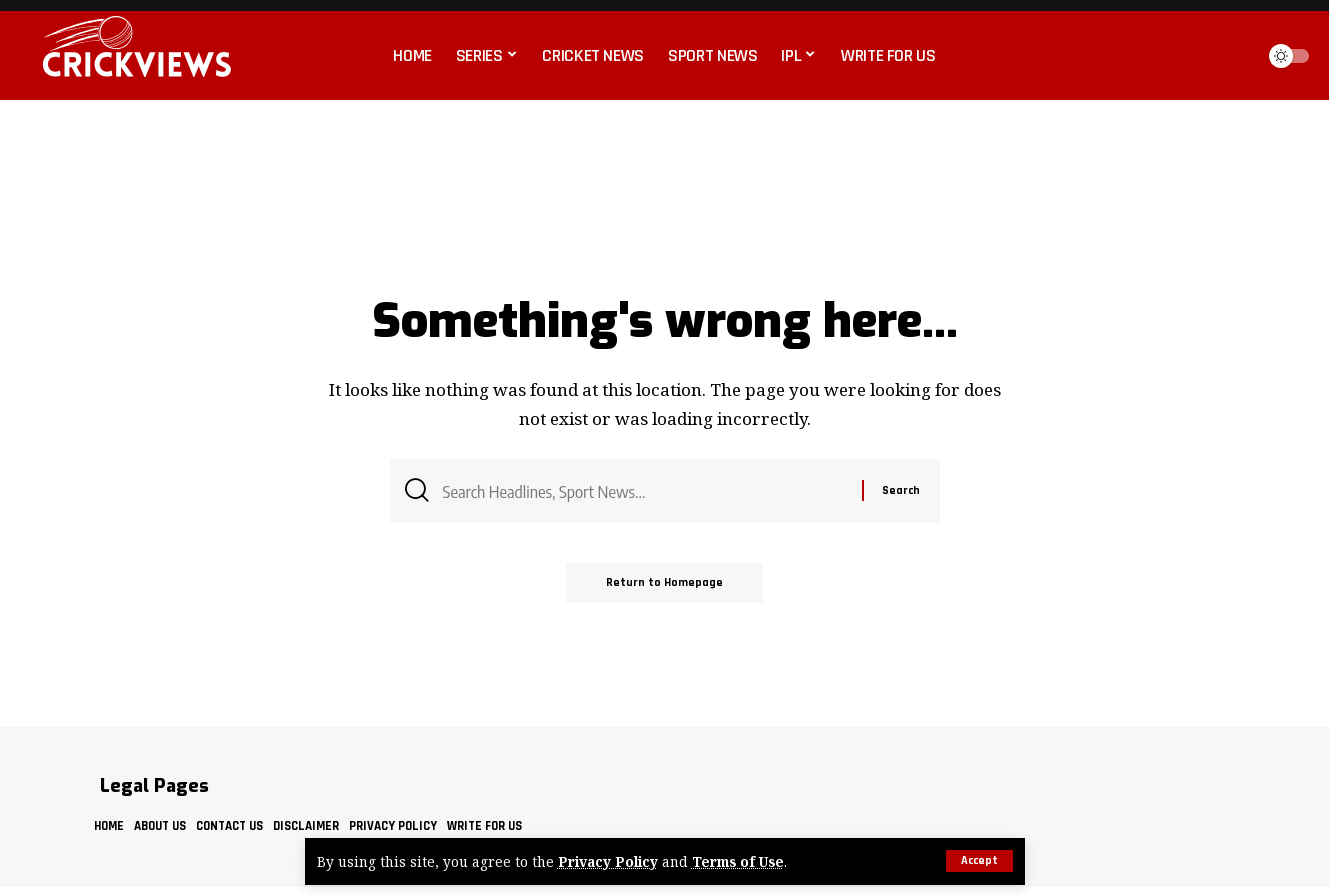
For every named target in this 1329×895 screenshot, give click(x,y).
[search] (1233, 56)
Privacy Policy (608, 861)
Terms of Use (738, 861)
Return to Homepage (664, 582)
